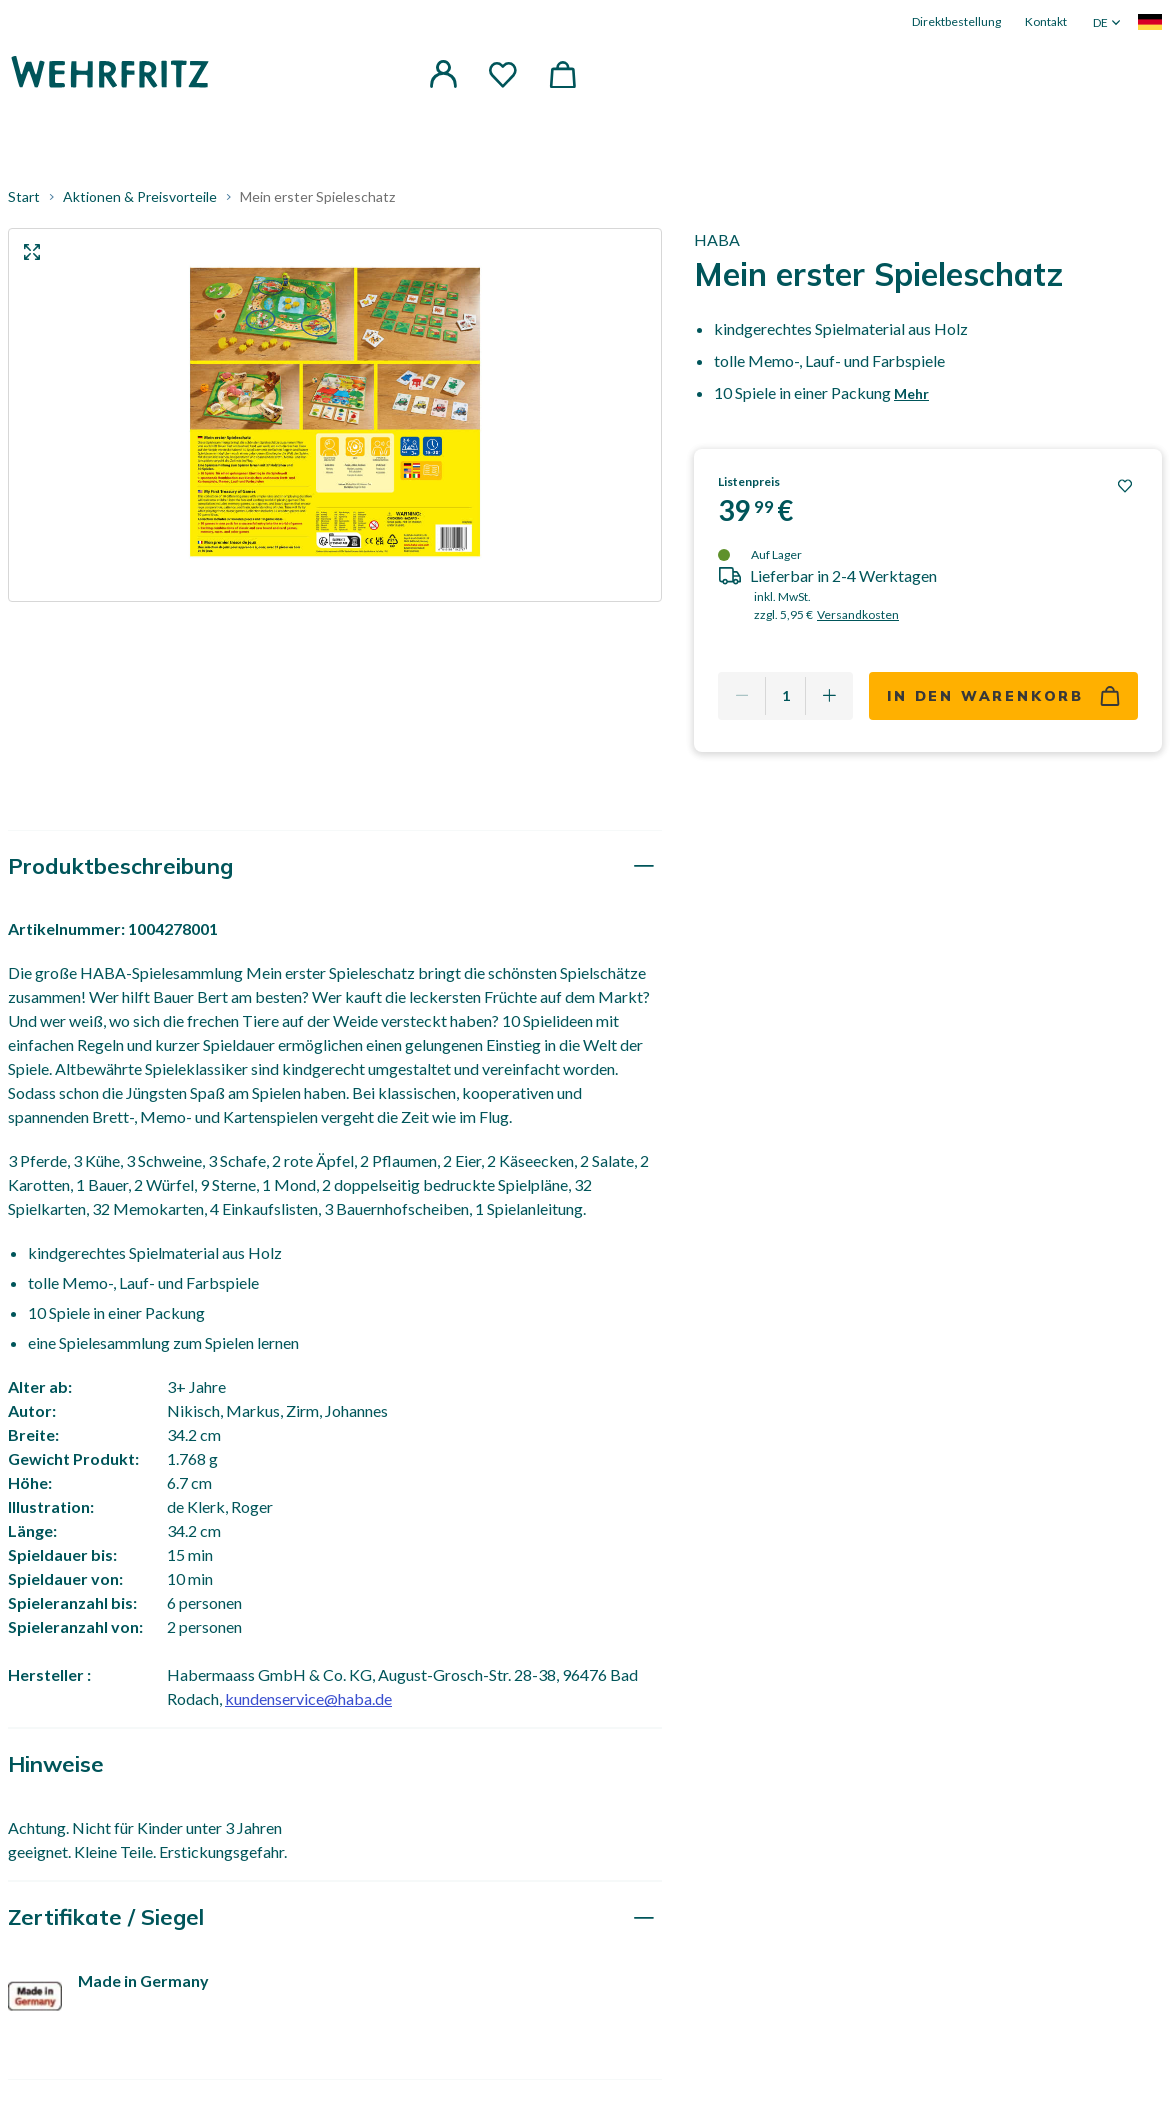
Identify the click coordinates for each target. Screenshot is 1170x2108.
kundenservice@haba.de (308, 1699)
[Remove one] (742, 696)
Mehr (911, 393)
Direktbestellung (956, 21)
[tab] (335, 866)
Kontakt (1046, 21)
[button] (443, 74)
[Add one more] (829, 696)
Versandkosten (858, 614)
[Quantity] (785, 696)
